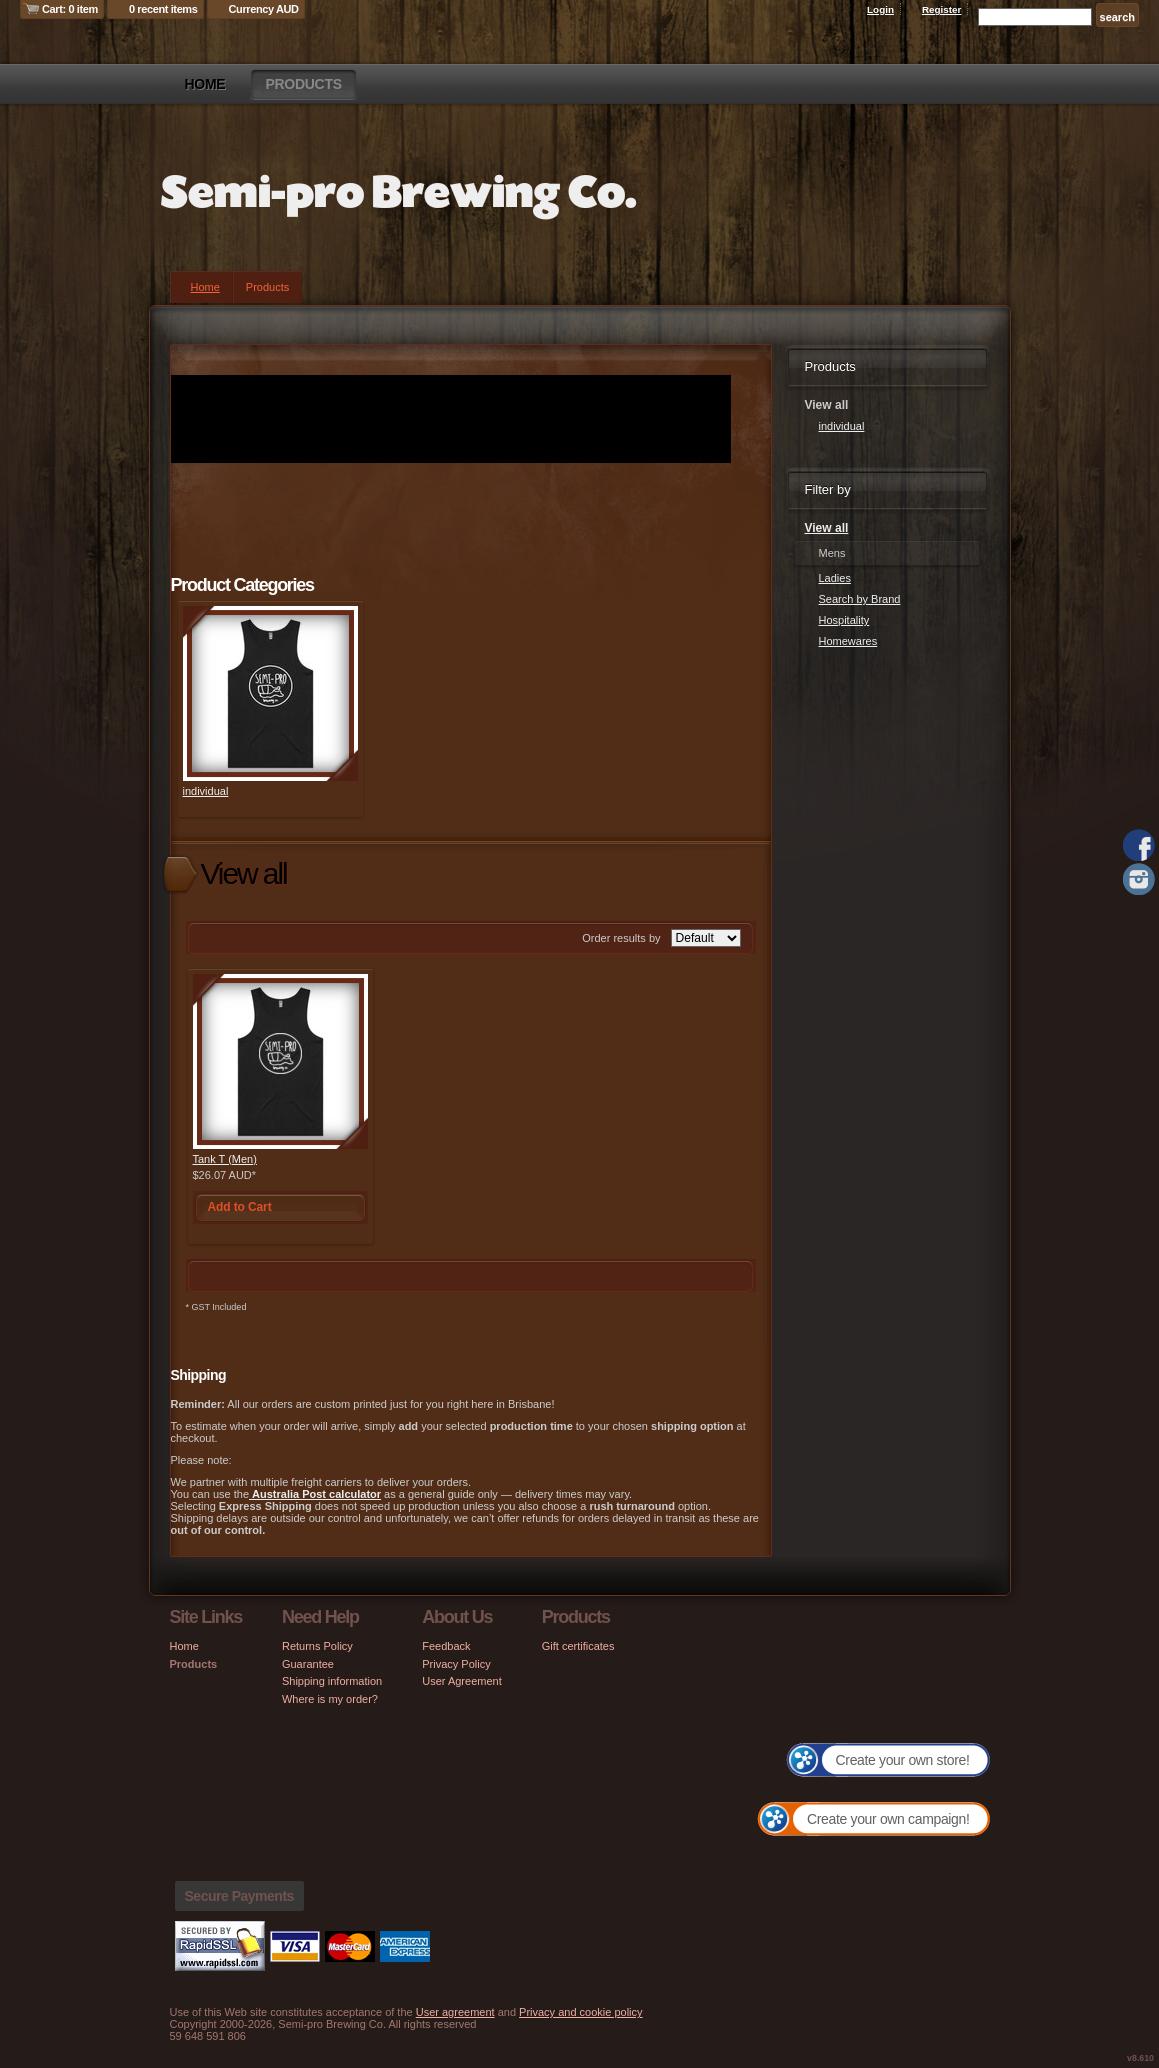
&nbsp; (270, 693)
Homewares (848, 641)
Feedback (446, 1646)
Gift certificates (578, 1646)
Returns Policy (317, 1646)
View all (827, 528)
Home (205, 84)
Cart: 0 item (70, 9)
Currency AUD (264, 9)
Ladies (835, 578)
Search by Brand (860, 599)
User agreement (455, 2012)
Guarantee (308, 1664)
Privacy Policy (456, 1664)
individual (206, 791)
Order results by (621, 938)
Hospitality (844, 620)
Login (880, 9)
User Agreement (461, 1681)
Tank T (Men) (225, 1159)
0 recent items (163, 9)
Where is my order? (330, 1699)
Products (303, 84)
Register (942, 9)
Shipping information (332, 1681)
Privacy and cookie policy (581, 2012)
